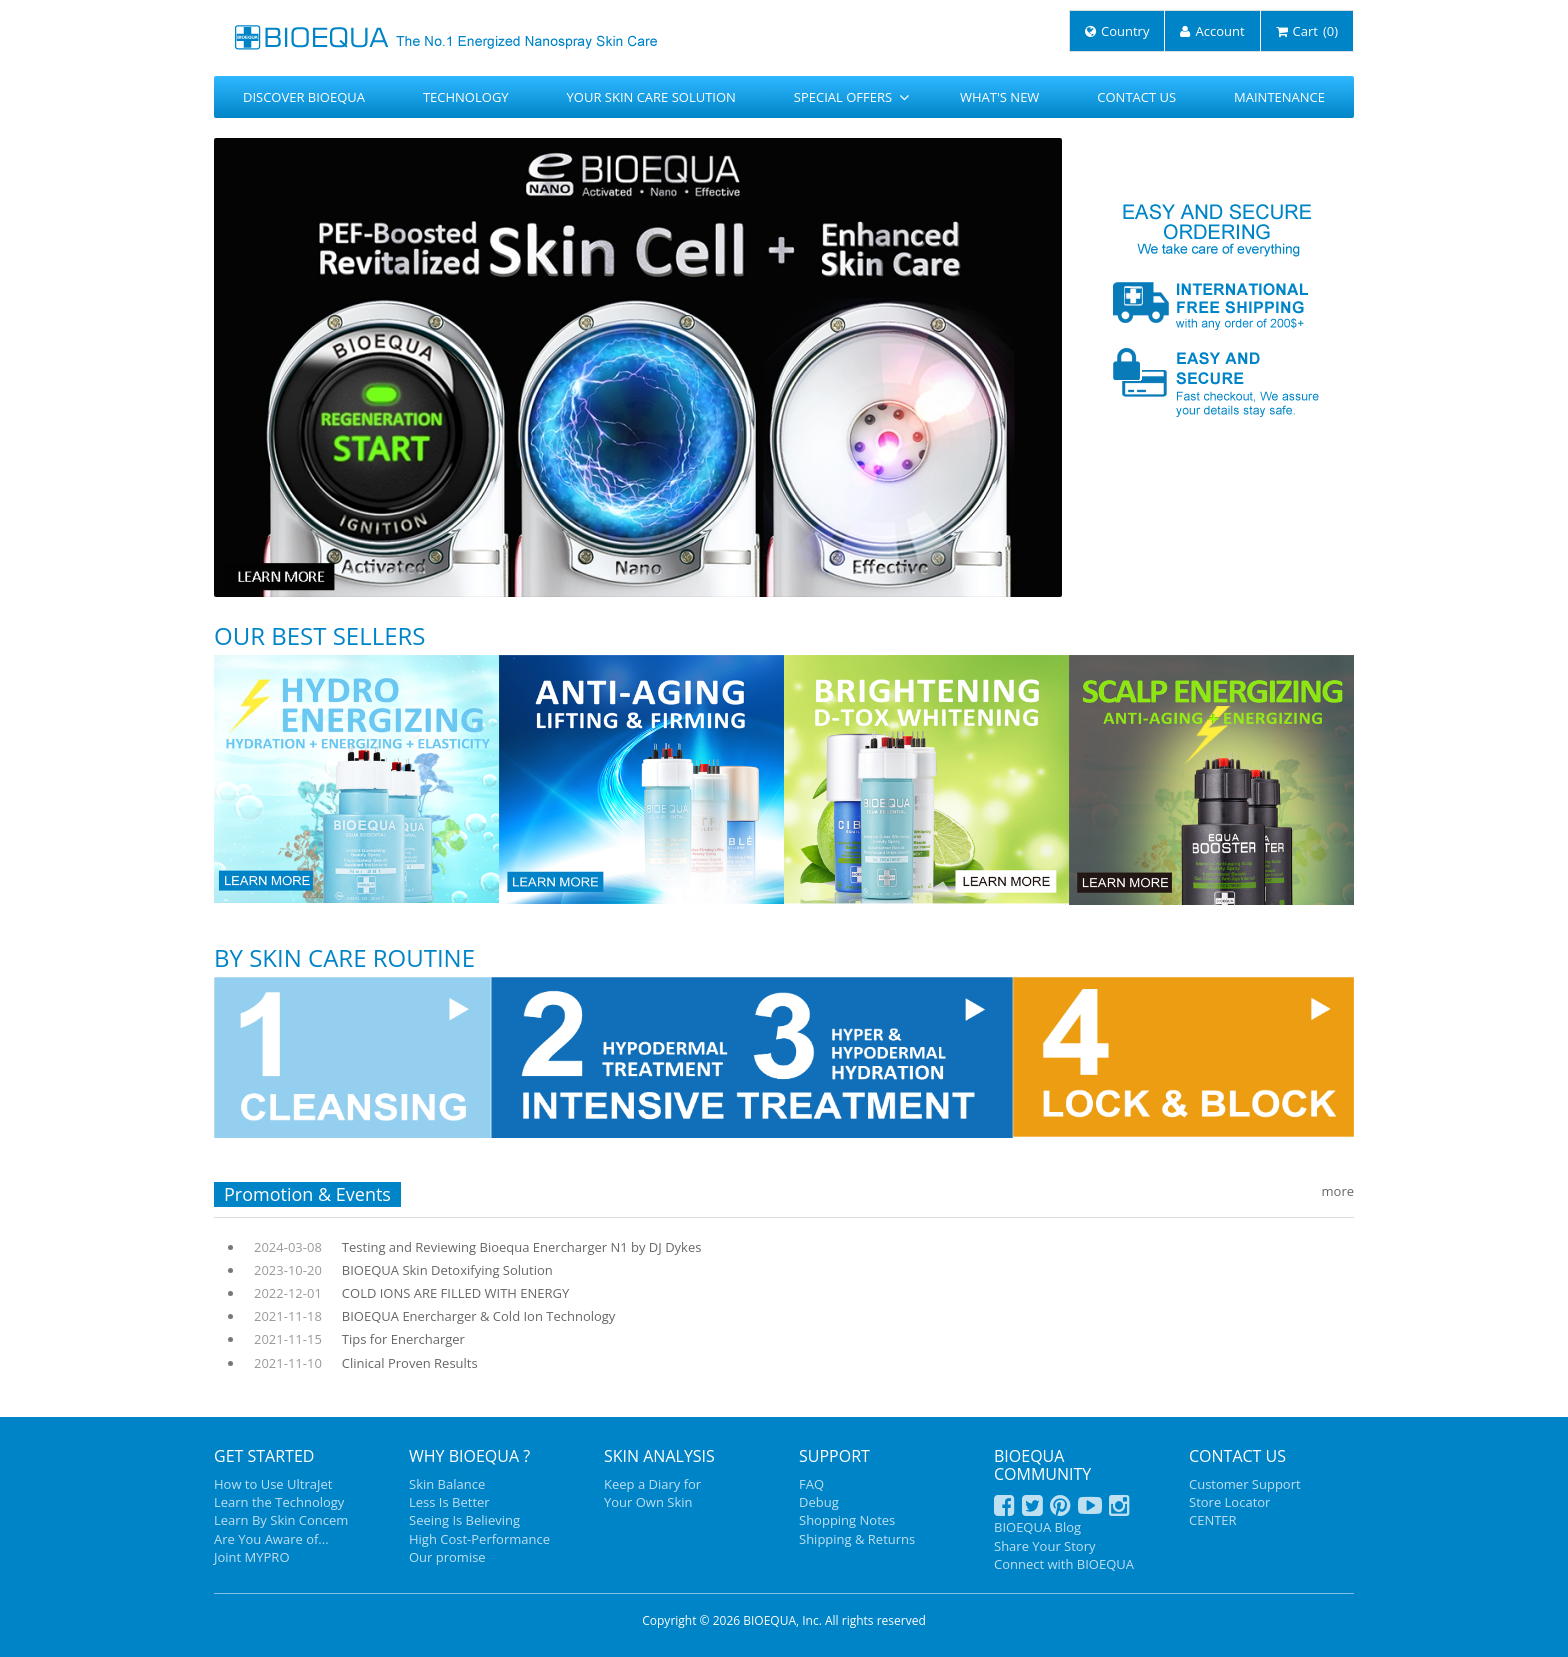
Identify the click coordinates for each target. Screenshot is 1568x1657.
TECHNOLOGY (466, 97)
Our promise (447, 1557)
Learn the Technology (279, 1502)
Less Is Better (449, 1502)
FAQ (811, 1484)
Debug (819, 1502)
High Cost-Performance (479, 1539)
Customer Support (1245, 1484)
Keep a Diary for (652, 1484)
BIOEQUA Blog (1037, 1527)
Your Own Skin (648, 1502)
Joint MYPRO (252, 1557)
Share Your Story (1044, 1546)
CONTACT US (1136, 97)
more (1338, 1191)
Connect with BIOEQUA (1064, 1564)
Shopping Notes (847, 1520)
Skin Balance (447, 1484)
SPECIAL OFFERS (851, 97)
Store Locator (1229, 1502)
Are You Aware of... (271, 1539)
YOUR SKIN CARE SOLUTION (651, 97)
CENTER (1213, 1520)
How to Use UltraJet (273, 1484)
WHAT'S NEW (999, 97)
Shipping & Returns (857, 1539)
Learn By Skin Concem (281, 1520)
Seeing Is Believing (464, 1520)
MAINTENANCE (1279, 97)
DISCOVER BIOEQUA (304, 97)
